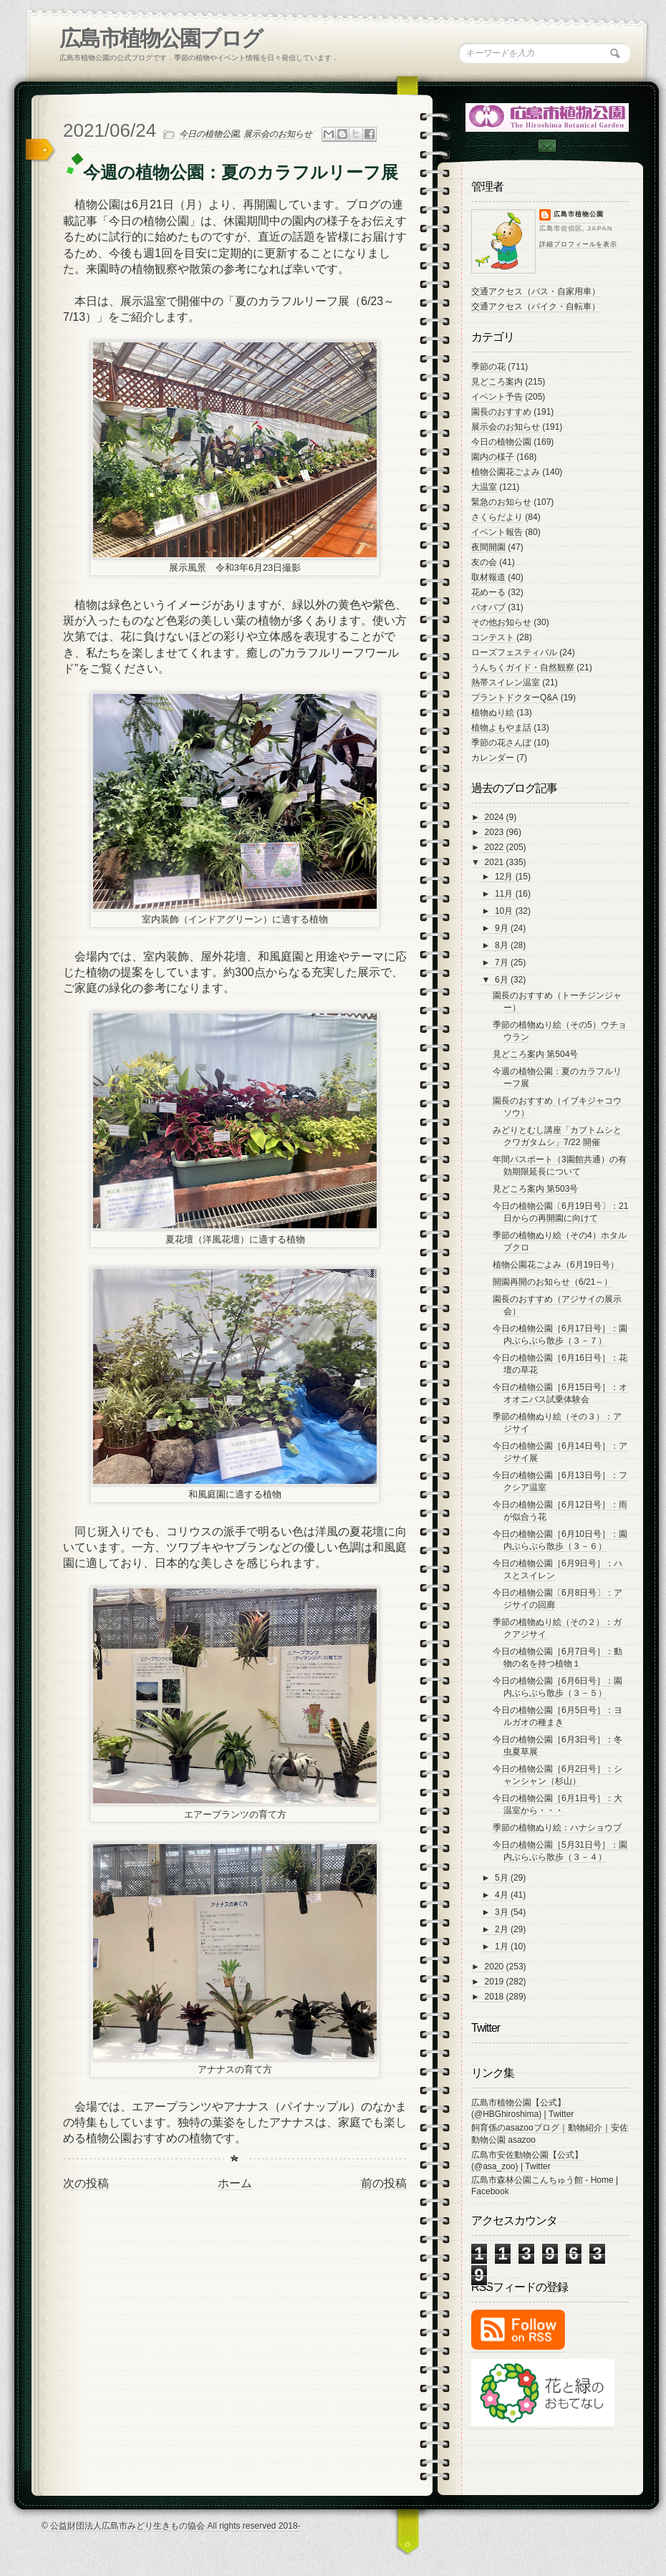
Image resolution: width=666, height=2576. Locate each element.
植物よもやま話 (501, 728)
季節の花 (488, 367)
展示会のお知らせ (277, 134)
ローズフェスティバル (514, 652)
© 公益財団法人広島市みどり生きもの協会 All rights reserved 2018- (171, 2526)
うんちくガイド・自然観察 (522, 667)
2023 (495, 832)
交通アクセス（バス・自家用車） (535, 291)
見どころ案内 (497, 382)
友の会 (484, 562)
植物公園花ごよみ (505, 472)
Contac (546, 145)
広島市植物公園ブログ (160, 38)
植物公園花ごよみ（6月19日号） (556, 1265)
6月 (503, 980)
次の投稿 (86, 2183)
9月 (503, 928)
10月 (505, 911)
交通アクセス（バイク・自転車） (535, 307)
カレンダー (492, 758)
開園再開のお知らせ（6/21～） (552, 1282)
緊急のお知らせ (501, 502)
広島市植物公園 (579, 214)
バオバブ (488, 607)
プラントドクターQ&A (514, 698)
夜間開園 (488, 547)
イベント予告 (497, 397)
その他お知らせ (501, 622)
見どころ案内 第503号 (535, 1189)
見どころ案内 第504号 (535, 1054)
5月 (503, 1878)
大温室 (484, 487)
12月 (505, 877)
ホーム (235, 2183)
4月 (503, 1895)
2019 (495, 1982)
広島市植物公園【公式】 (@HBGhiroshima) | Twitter (522, 2108)
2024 (495, 817)
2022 (495, 847)
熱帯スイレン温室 (505, 682)
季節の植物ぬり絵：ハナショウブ (557, 1828)
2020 (495, 1967)
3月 (503, 1912)
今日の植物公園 (209, 134)
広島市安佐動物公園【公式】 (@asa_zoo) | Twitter (527, 2160)
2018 (495, 1997)
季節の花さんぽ (501, 743)
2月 (503, 1929)
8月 (503, 945)
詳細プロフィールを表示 (578, 244)
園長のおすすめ (501, 412)
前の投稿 (384, 2183)
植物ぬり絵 (492, 713)
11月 (505, 894)
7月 (503, 962)
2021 (495, 862)
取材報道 (488, 577)
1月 (503, 1946)
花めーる (488, 592)
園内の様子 (492, 457)
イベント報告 (497, 532)
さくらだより (497, 517)
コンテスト (492, 637)
